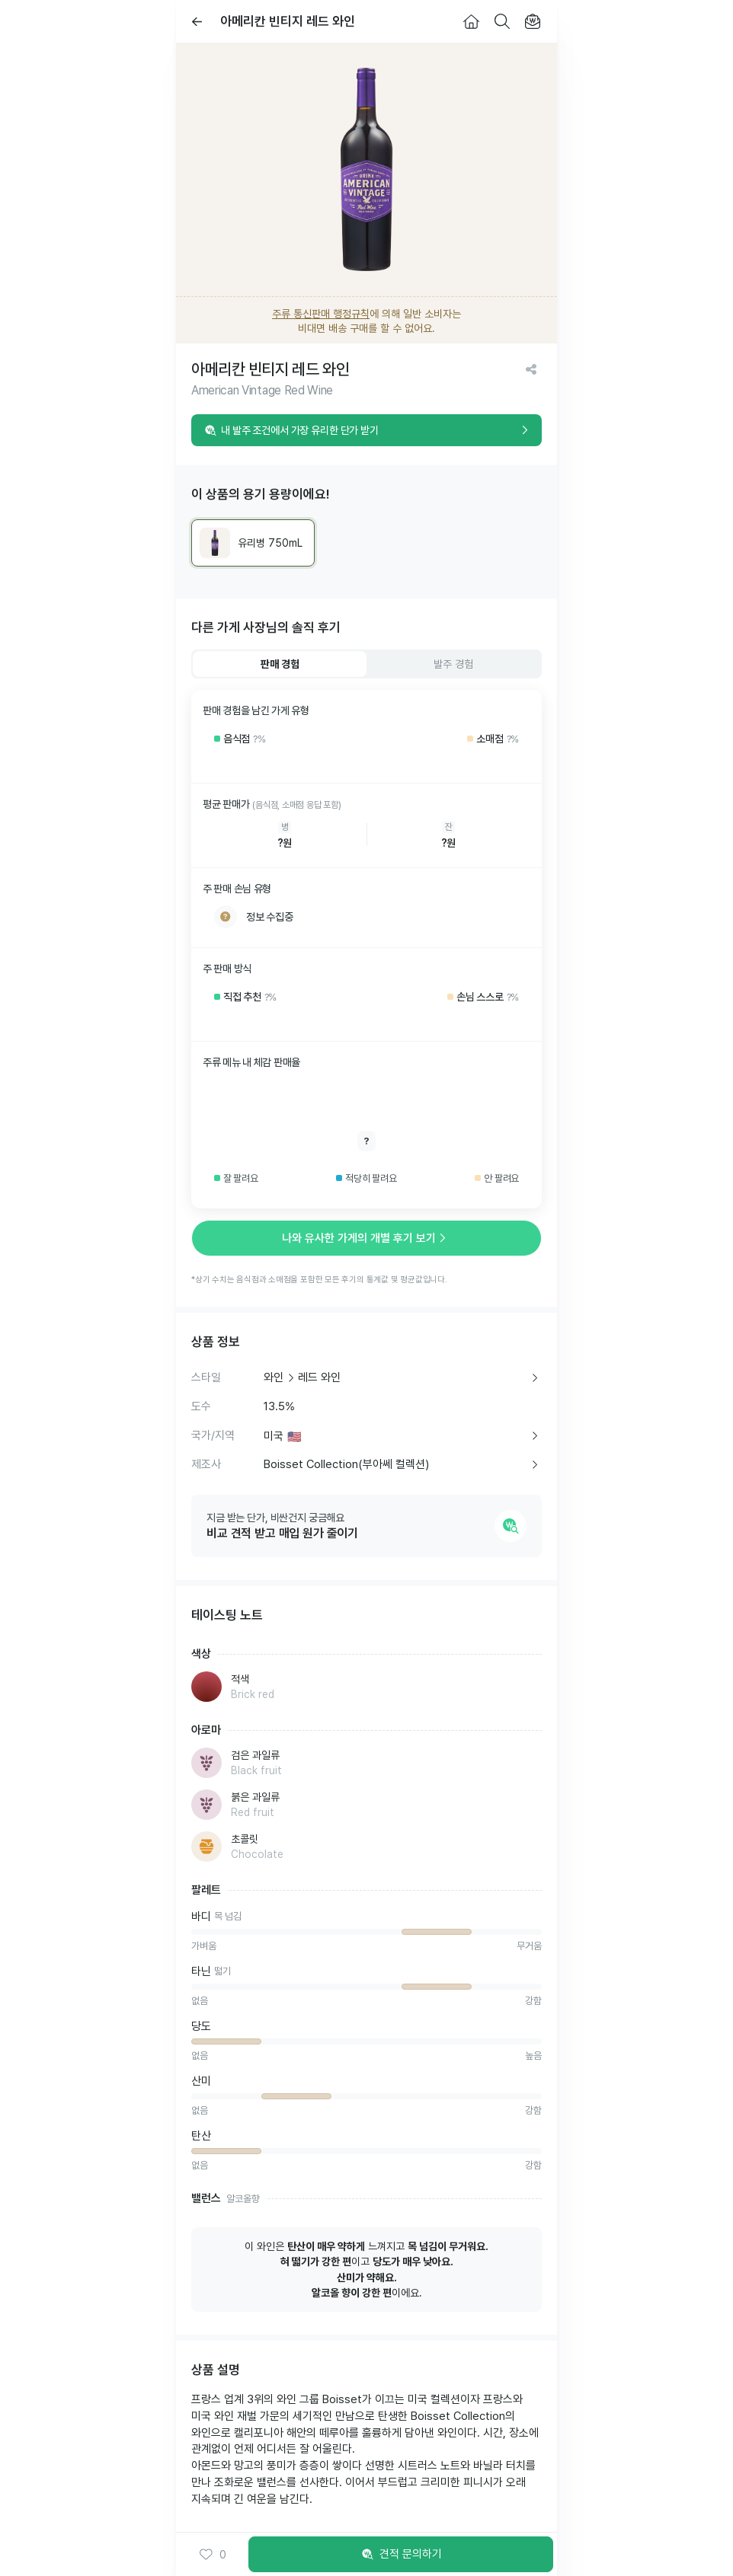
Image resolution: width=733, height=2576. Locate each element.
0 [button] (212, 2554)
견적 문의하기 (401, 2554)
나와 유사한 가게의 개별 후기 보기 (366, 1238)
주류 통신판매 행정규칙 (321, 314)
